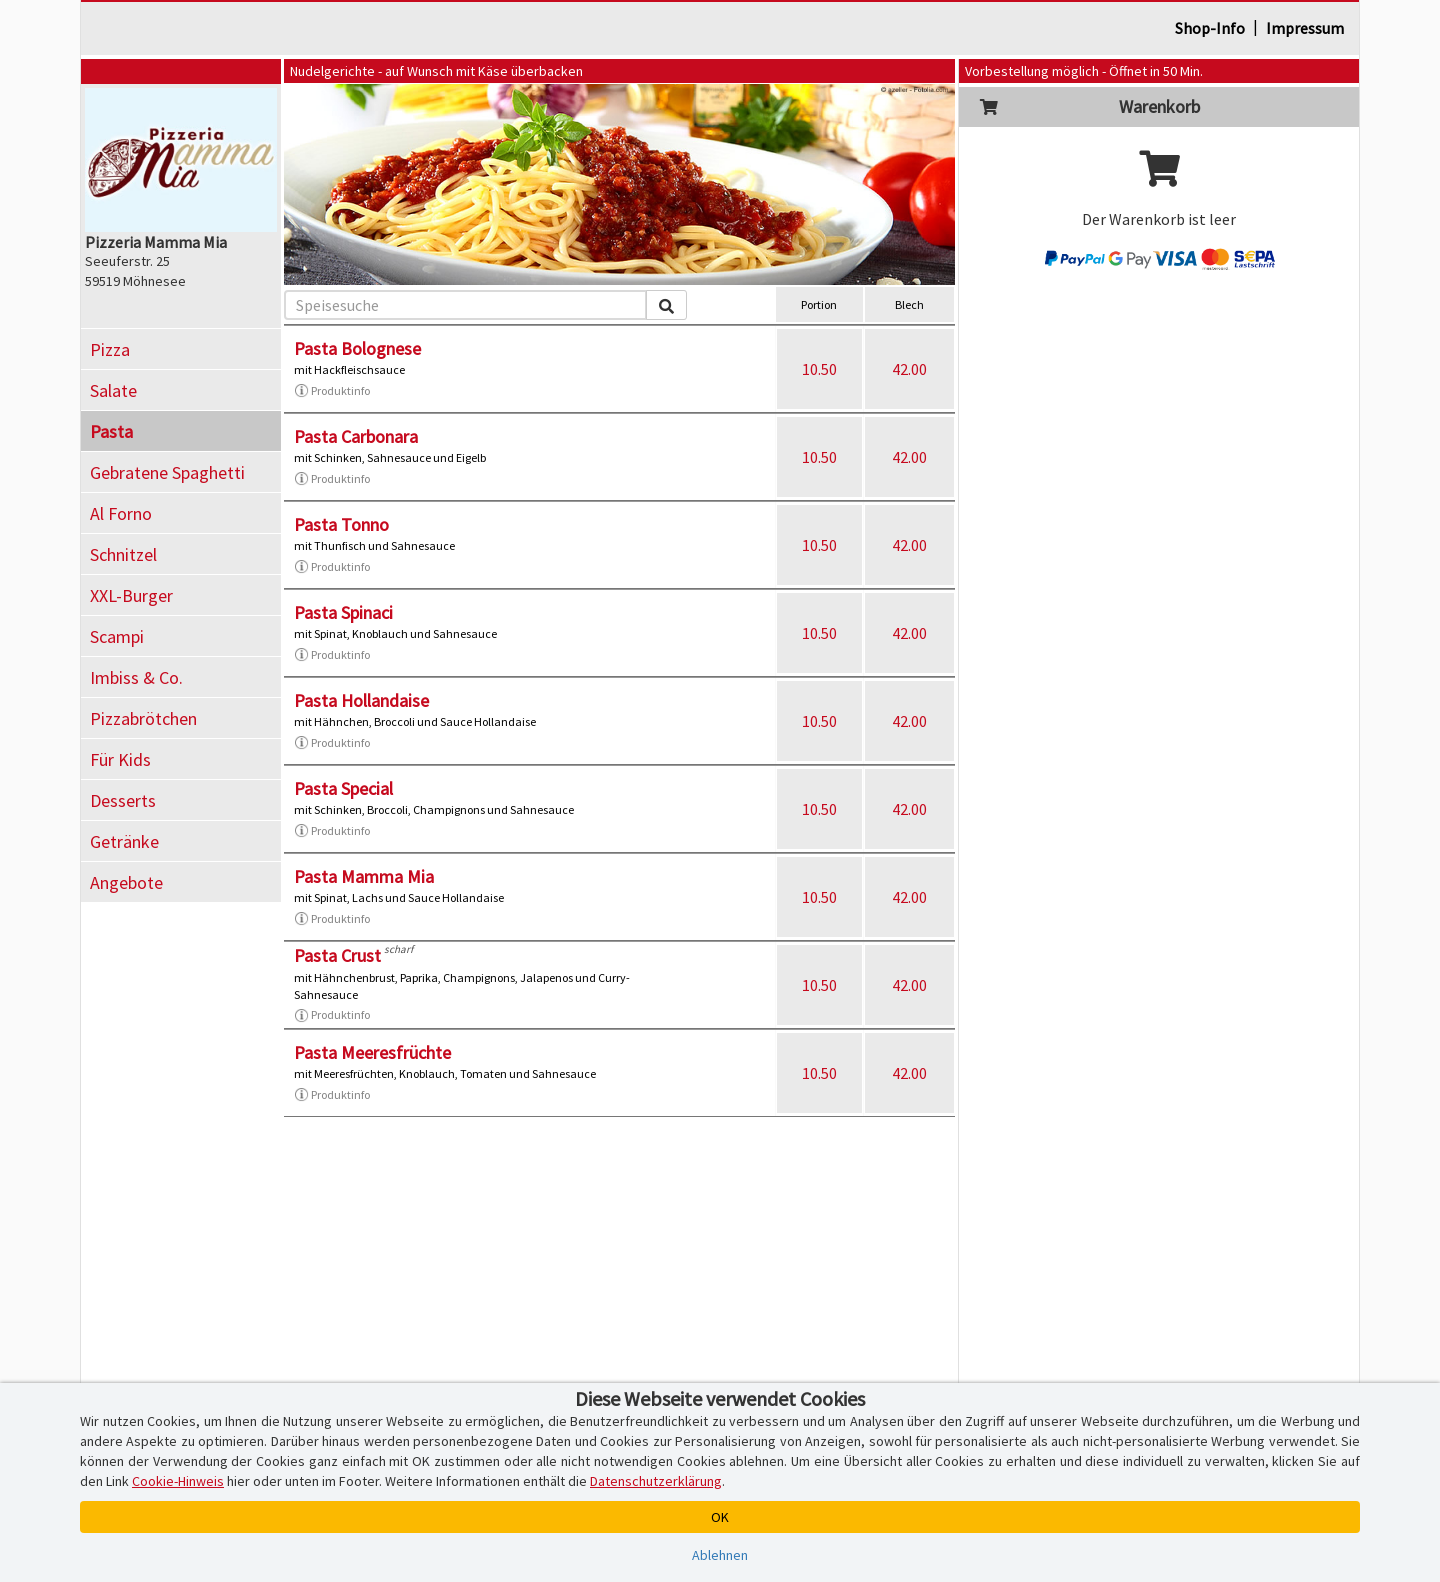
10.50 (819, 369)
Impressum (1305, 28)
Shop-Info (1210, 28)
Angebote (126, 882)
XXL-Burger (131, 595)
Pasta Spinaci (343, 612)
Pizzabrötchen (143, 718)
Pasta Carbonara (356, 436)
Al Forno (121, 513)
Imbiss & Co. (136, 677)
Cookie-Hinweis (178, 1481)
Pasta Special (343, 788)
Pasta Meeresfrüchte (372, 1052)
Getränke (124, 841)
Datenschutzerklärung (656, 1481)
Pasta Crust (337, 955)
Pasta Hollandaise (361, 700)
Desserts (123, 800)
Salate (113, 390)
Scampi (117, 636)
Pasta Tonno (341, 524)
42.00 (909, 369)
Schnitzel (123, 554)
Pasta (111, 431)
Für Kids (120, 759)
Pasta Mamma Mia (364, 876)
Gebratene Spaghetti (167, 472)
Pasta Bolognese (357, 348)
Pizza (110, 349)
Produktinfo (332, 391)
